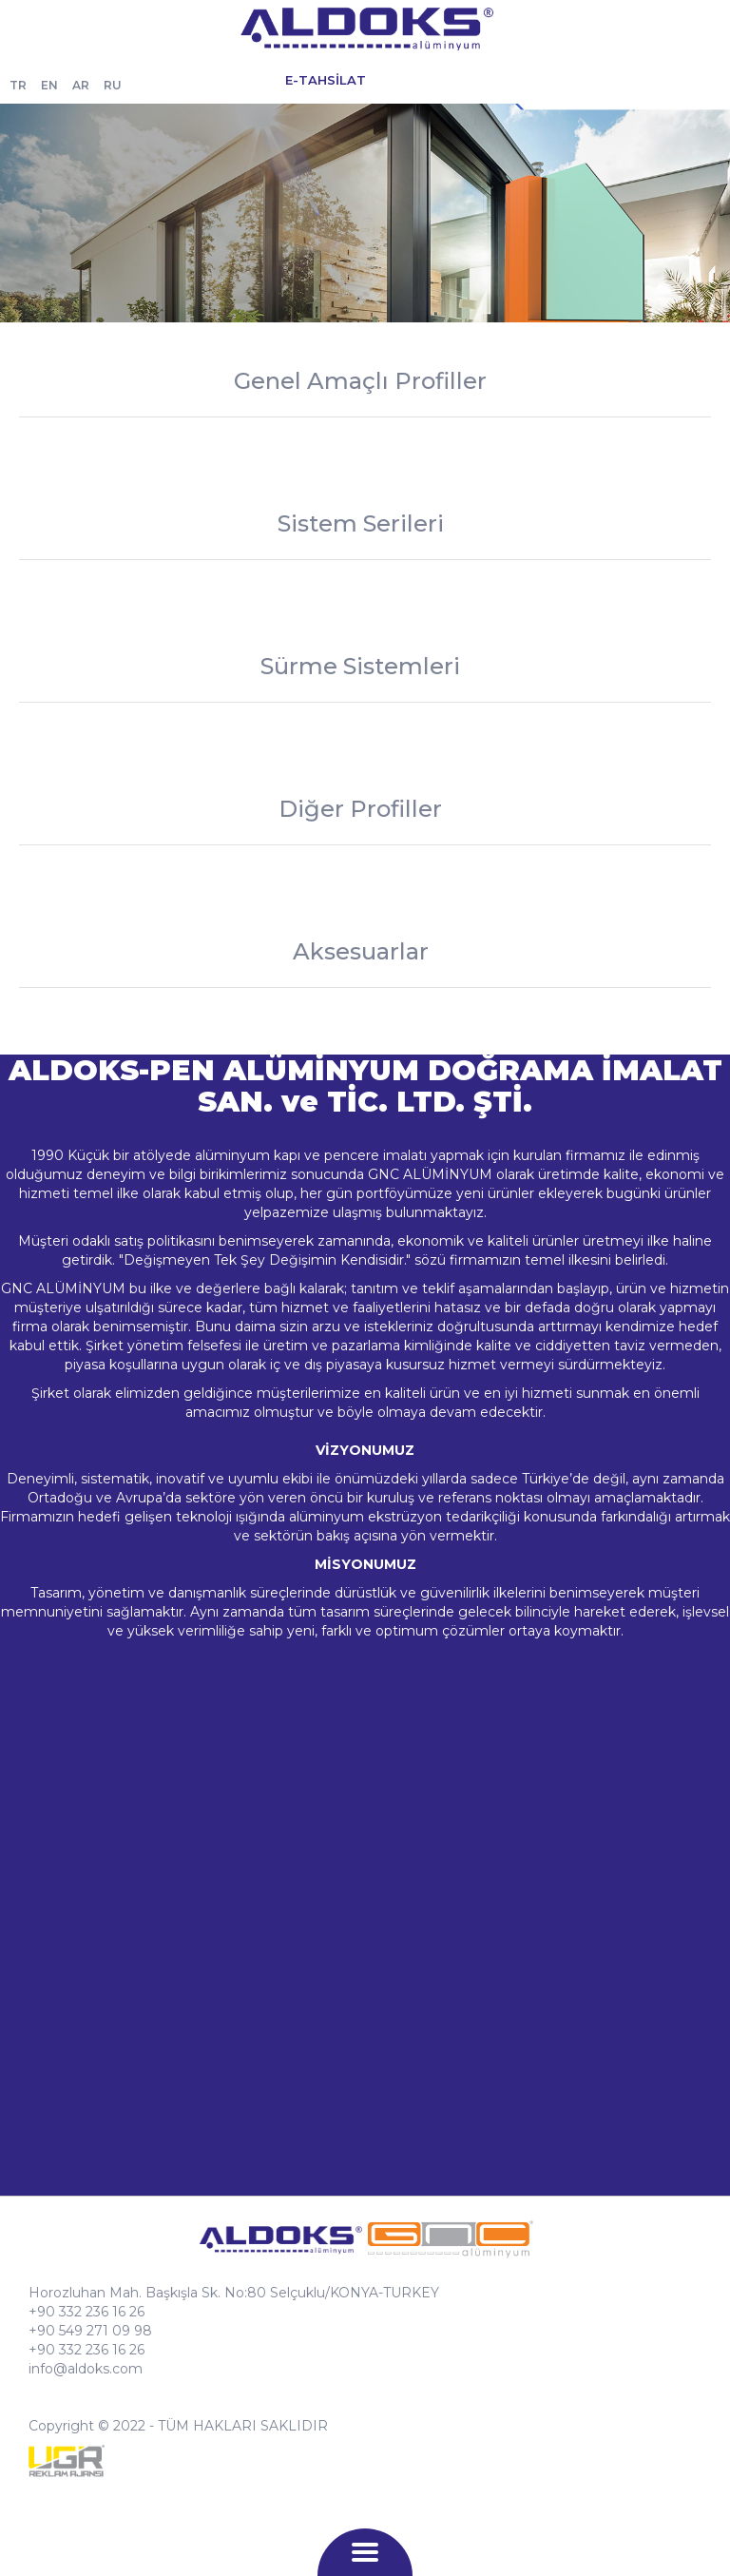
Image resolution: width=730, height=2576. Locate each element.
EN (49, 85)
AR (80, 85)
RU (113, 85)
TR (18, 85)
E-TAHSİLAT (325, 79)
